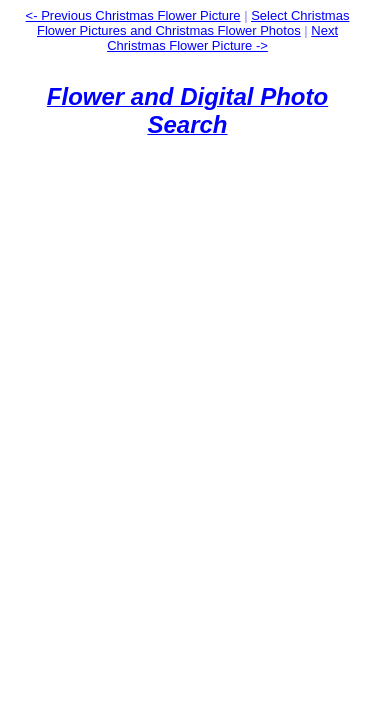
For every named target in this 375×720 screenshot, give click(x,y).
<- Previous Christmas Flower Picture (133, 15)
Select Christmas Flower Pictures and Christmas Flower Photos (193, 23)
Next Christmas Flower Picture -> (222, 38)
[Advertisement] (187, 341)
